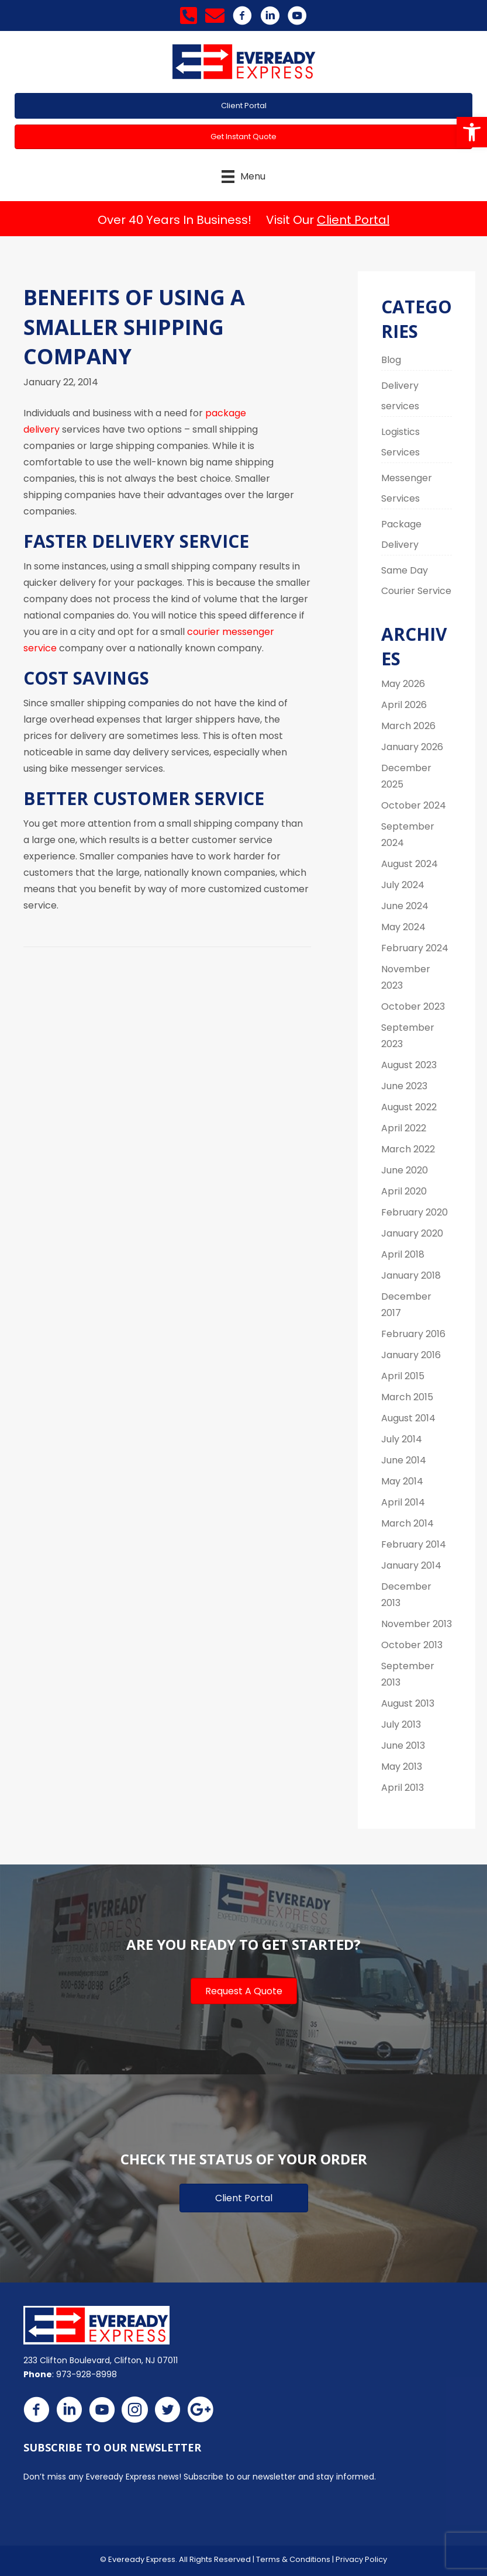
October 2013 (412, 1645)
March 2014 (407, 1523)
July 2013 (401, 1724)
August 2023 (409, 1065)
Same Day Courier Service (416, 581)
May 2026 (403, 683)
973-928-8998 (86, 2374)
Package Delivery (401, 534)
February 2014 (413, 1544)
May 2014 (402, 1481)
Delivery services (400, 396)
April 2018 (402, 1254)
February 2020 (414, 1212)
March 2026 (408, 726)
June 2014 (403, 1460)
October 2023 (413, 1006)
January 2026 (412, 747)
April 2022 (403, 1128)
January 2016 (411, 1355)
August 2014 (408, 1418)
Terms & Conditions (293, 2559)
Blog (391, 360)
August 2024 (409, 864)
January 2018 (411, 1275)
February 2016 (413, 1334)
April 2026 (404, 705)
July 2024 (402, 885)
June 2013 (403, 1745)
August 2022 (409, 1107)
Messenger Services (406, 488)
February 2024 (414, 948)
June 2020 (404, 1170)
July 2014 (401, 1439)
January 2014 (411, 1565)
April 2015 (402, 1376)
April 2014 (403, 1502)
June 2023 (404, 1086)
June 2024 (405, 906)
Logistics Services (400, 442)
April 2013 (402, 1787)
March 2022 (408, 1149)
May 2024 (403, 927)
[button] (472, 132)
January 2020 (412, 1233)
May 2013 (401, 1766)
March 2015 (407, 1397)
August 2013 (407, 1703)
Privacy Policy (361, 2559)
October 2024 (413, 805)
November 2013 (416, 1624)
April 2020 (404, 1191)
